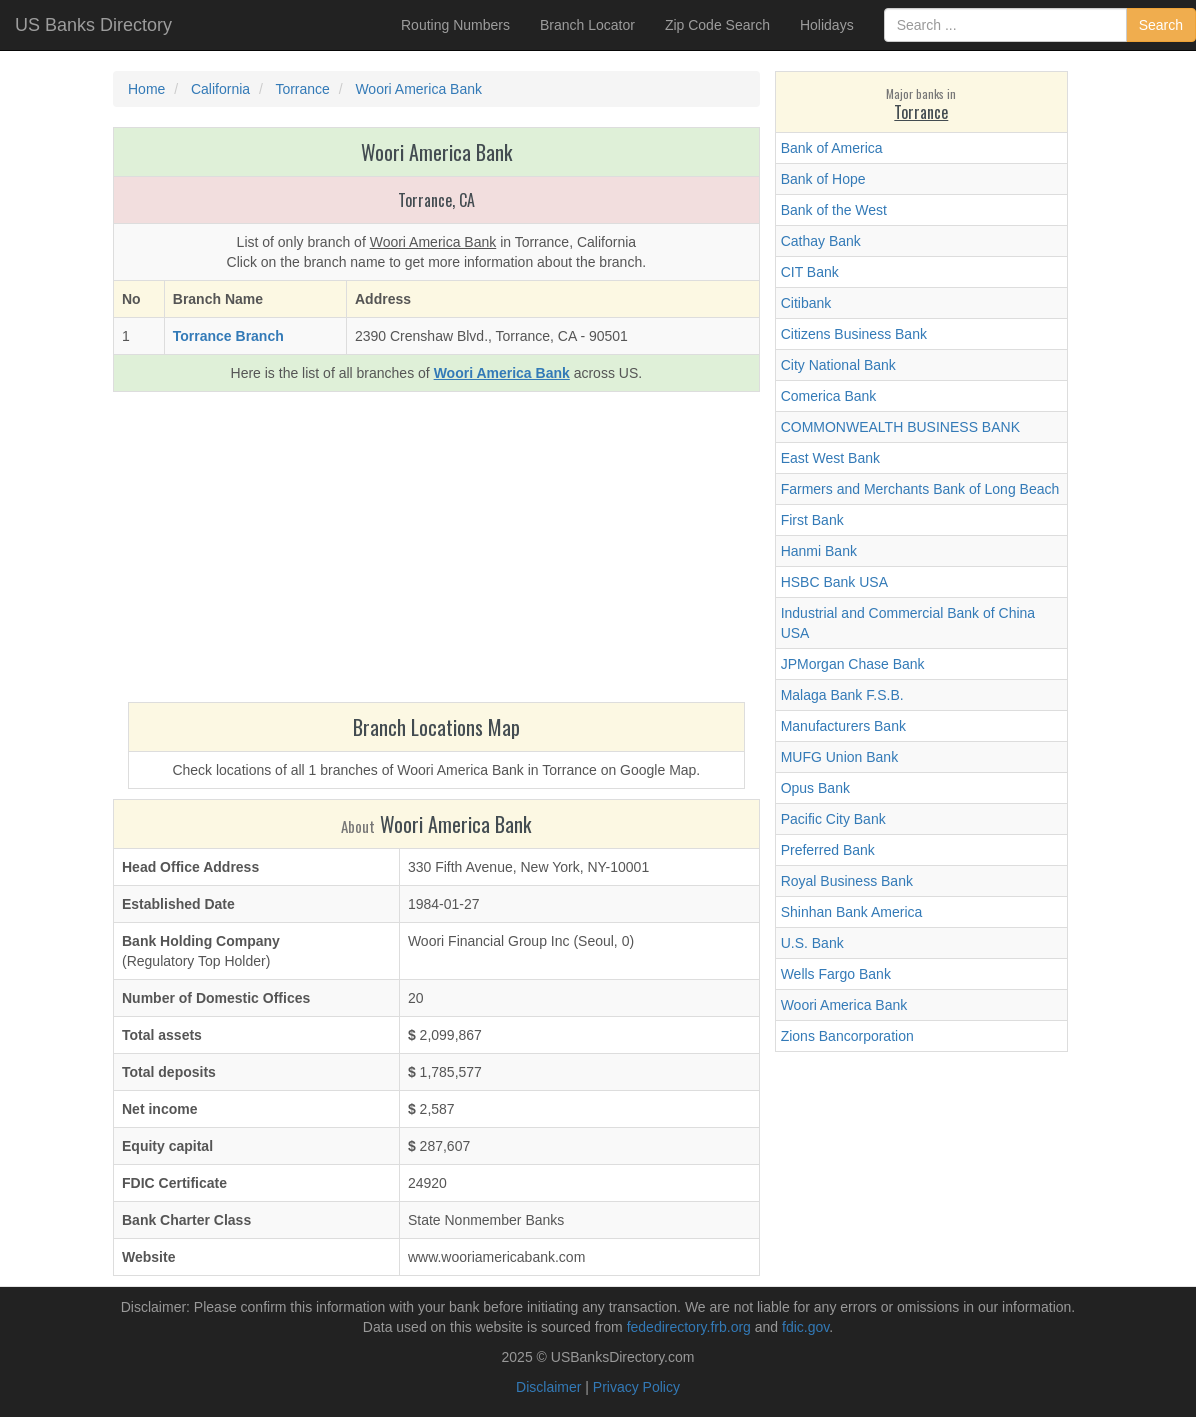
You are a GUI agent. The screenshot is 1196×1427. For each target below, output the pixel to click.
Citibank (806, 303)
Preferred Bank (828, 850)
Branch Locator (587, 25)
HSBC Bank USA (834, 582)
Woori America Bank (844, 1005)
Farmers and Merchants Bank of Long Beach (920, 489)
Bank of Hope (823, 179)
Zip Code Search (717, 25)
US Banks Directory (93, 25)
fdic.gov (805, 1327)
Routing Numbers (455, 25)
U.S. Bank (812, 943)
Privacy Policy (636, 1387)
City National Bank (838, 365)
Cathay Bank (821, 241)
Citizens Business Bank (854, 334)
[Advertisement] (436, 552)
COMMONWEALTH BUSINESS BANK (900, 427)
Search (1161, 25)
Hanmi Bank (819, 551)
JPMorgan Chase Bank (853, 664)
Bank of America (832, 148)
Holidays (827, 25)
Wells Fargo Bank (836, 974)
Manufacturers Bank (843, 726)
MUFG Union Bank (839, 757)
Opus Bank (815, 788)
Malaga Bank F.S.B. (842, 695)
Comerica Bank (829, 396)
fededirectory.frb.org (689, 1327)
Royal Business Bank (847, 881)
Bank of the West (834, 210)
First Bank (812, 520)
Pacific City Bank (833, 819)
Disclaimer (548, 1387)
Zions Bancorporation (847, 1036)
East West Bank (830, 458)
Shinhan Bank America (852, 912)
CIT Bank (810, 272)
